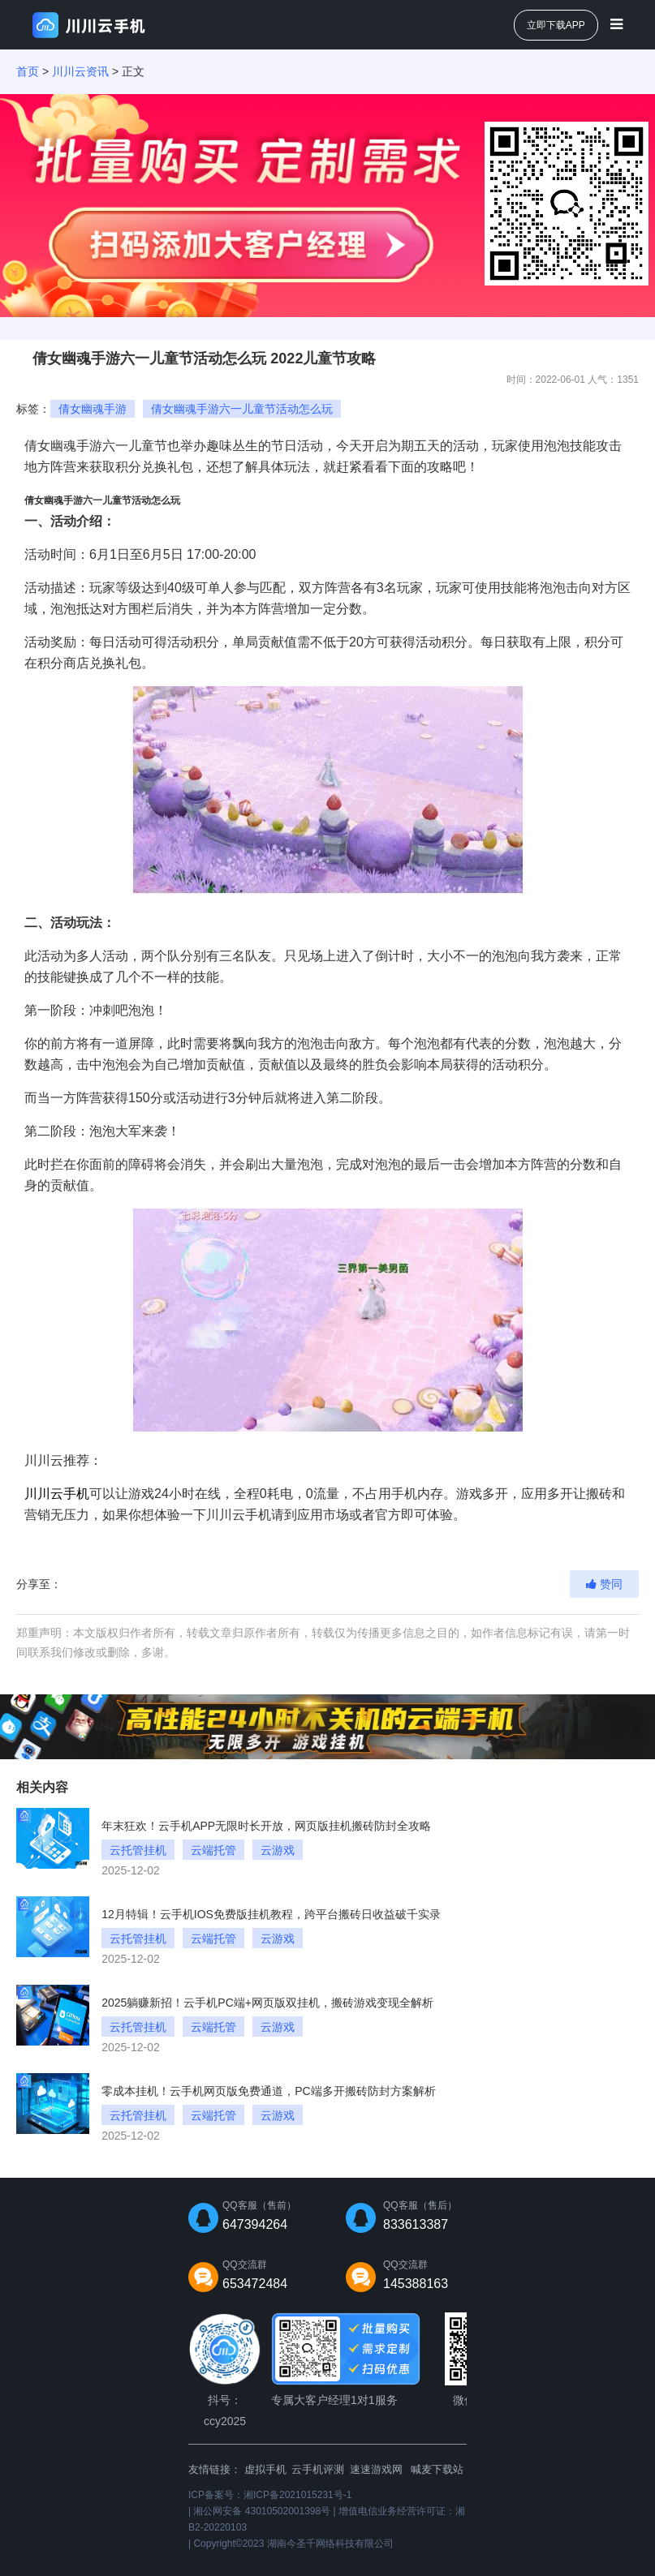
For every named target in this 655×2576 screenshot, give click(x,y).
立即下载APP (556, 25)
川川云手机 (56, 1494)
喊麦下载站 (437, 2469)
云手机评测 (317, 2469)
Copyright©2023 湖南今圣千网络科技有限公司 (293, 2543)
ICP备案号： (269, 2495)
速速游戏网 (376, 2469)
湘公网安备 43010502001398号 (261, 2511)
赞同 (604, 1584)
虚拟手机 (265, 2469)
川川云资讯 (80, 71)
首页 (27, 71)
